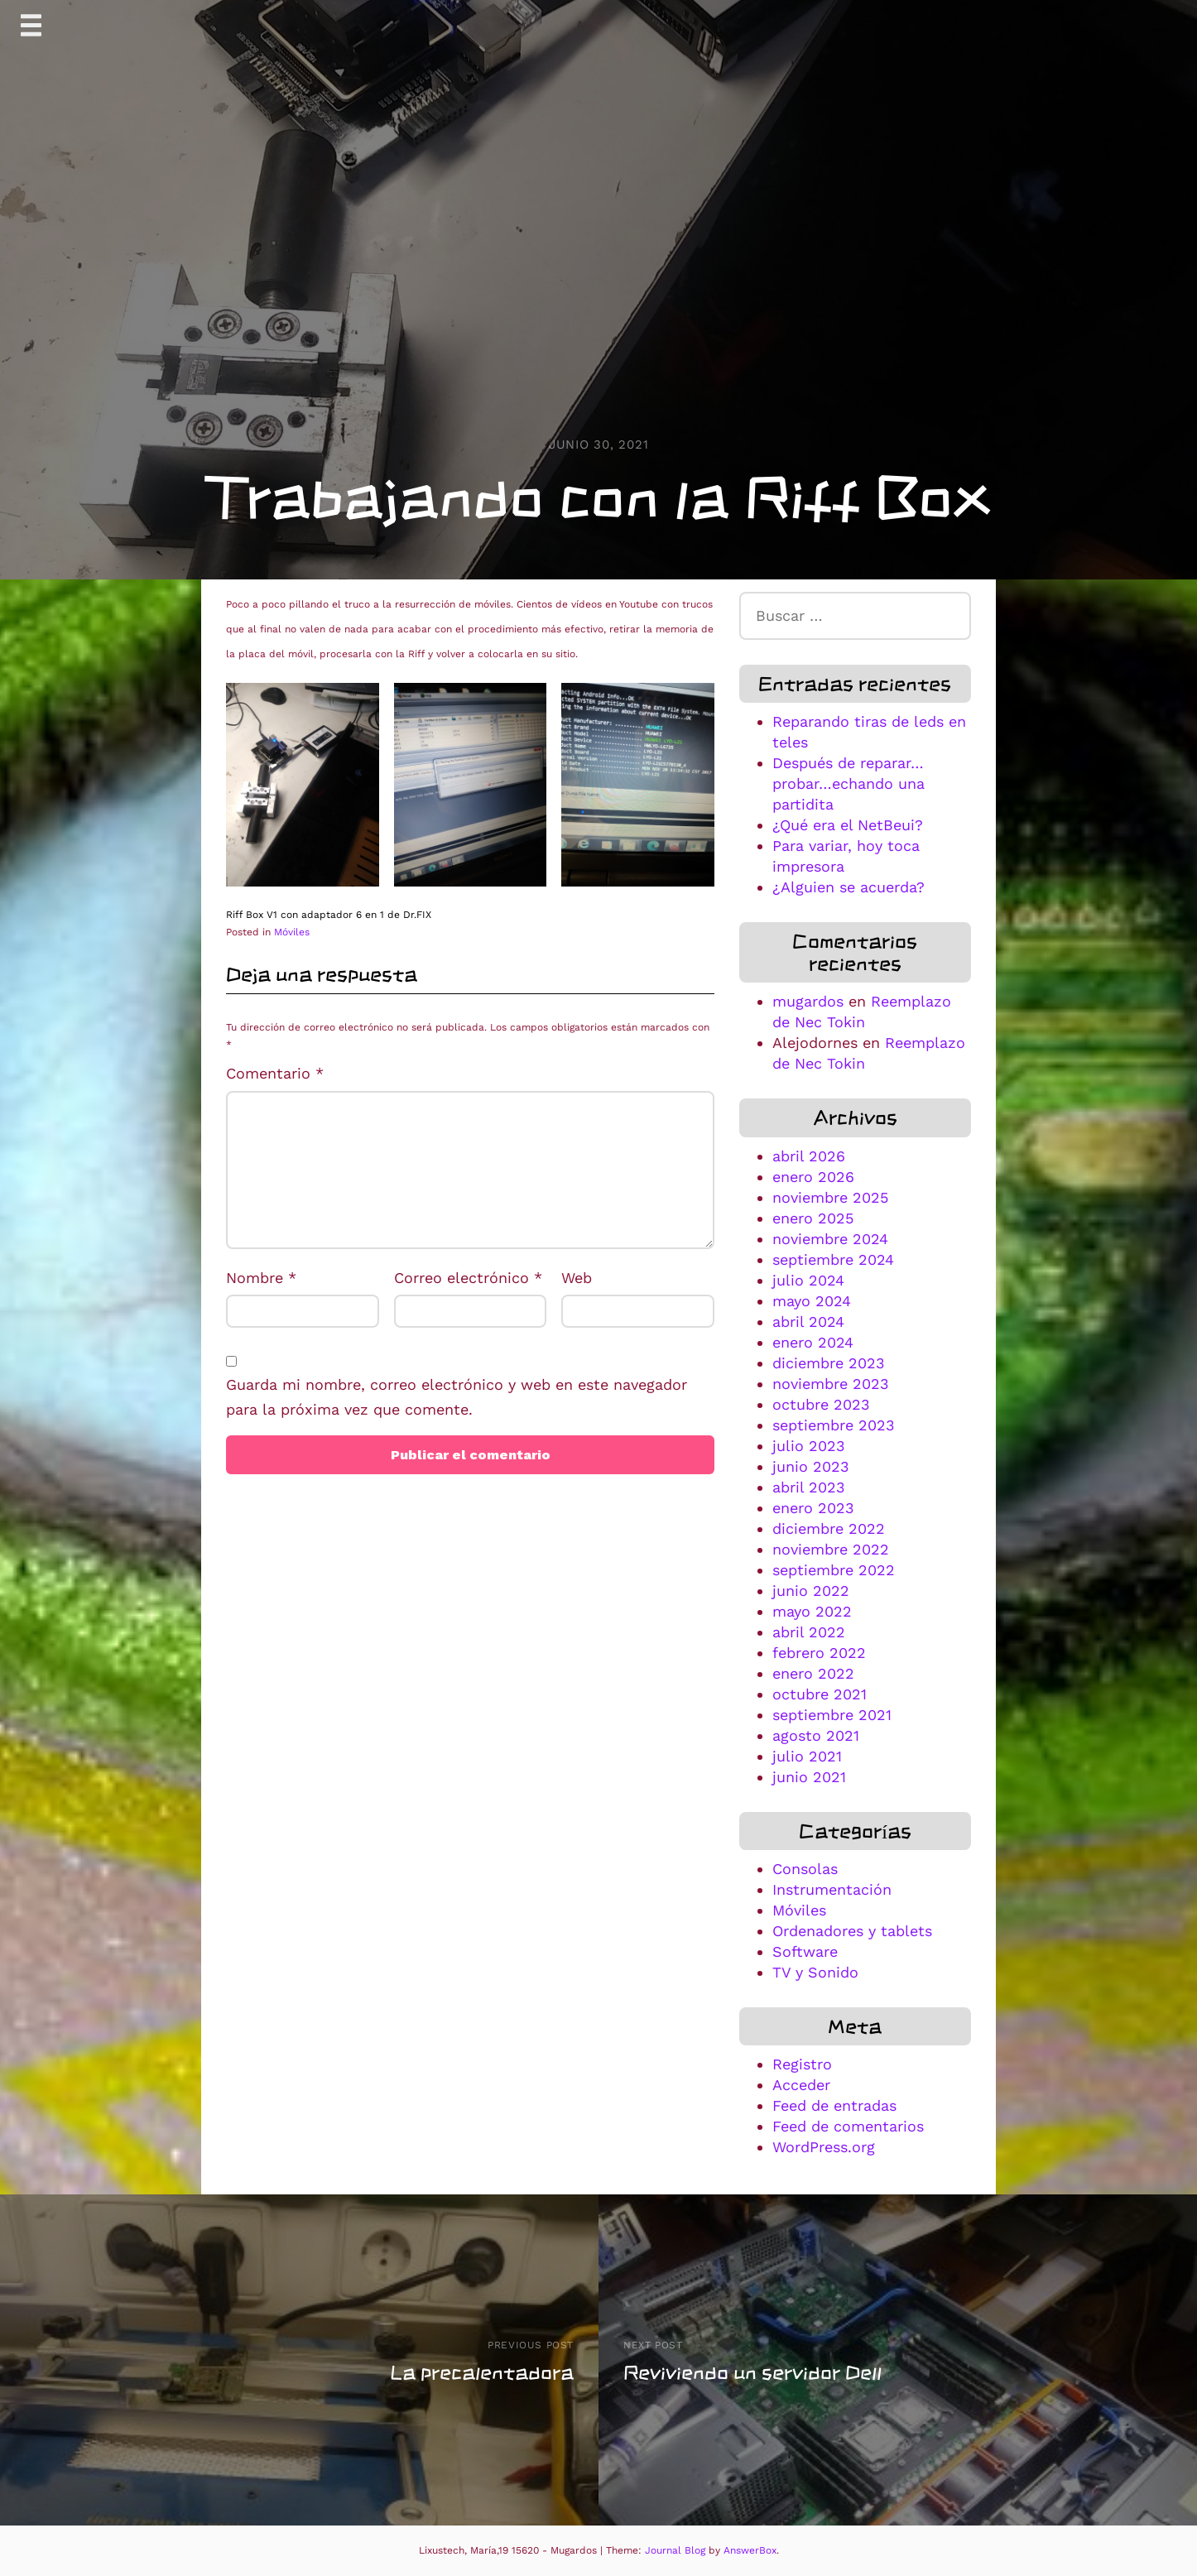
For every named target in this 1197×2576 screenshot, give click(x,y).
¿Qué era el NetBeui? (847, 825)
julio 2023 (808, 1445)
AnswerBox (749, 2550)
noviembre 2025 (830, 1197)
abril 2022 (808, 1632)
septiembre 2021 (832, 1714)
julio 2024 (808, 1280)
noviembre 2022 (830, 1549)
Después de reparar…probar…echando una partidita (848, 783)
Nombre (261, 1277)
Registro (802, 2064)
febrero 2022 (819, 1652)
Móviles (292, 932)
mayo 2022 (812, 1611)
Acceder (801, 2084)
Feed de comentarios (848, 2126)
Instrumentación (832, 1889)
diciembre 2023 (828, 1363)
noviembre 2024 (830, 1238)
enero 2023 (813, 1507)
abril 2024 (808, 1321)
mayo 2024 (811, 1301)
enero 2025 (812, 1218)
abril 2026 (808, 1156)
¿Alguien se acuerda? (848, 887)
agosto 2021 (815, 1735)
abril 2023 (808, 1487)
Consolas (805, 1868)
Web (576, 1277)
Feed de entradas (834, 2105)
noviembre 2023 (830, 1383)
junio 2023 (810, 1466)
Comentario (275, 1073)
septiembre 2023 (833, 1425)
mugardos (808, 1001)
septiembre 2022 (833, 1570)
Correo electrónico (468, 1277)
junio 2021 (809, 1776)
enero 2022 (813, 1673)
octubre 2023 (821, 1404)
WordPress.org (823, 2146)
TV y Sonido (815, 1972)
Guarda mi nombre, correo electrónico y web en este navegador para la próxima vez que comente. (456, 1397)
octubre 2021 (819, 1694)
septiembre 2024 (833, 1259)
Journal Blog (677, 2550)
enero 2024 (812, 1342)
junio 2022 (810, 1590)
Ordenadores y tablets (852, 1930)
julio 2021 (807, 1756)
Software (805, 1951)
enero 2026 (813, 1176)
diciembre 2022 (828, 1528)
